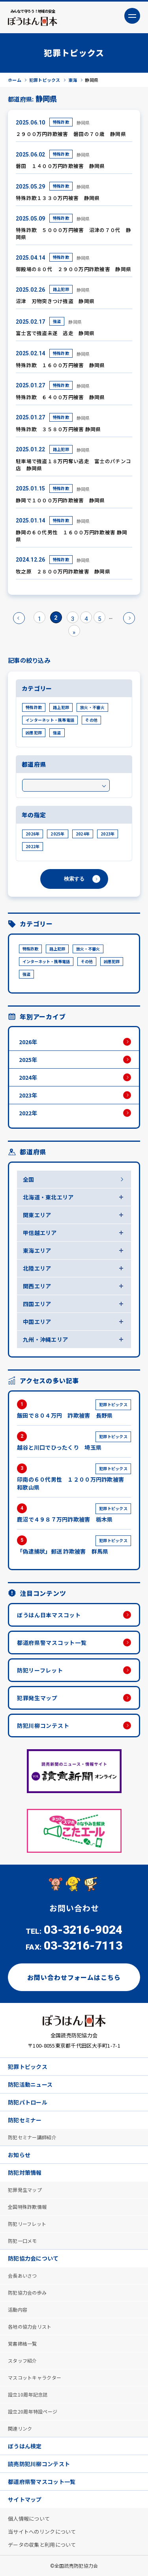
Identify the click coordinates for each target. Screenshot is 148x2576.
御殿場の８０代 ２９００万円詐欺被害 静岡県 (73, 269)
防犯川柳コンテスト (43, 1725)
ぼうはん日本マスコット (49, 1615)
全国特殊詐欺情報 (27, 2206)
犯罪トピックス (27, 2067)
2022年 (32, 846)
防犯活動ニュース (30, 2084)
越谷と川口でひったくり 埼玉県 (74, 1441)
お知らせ (19, 2155)
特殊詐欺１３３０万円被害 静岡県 (57, 198)
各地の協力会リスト (30, 2326)
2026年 (32, 834)
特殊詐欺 (61, 122)
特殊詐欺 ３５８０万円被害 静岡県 (58, 429)
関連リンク (20, 2428)
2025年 (57, 834)
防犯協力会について (33, 2258)
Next (132, 1831)
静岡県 (83, 123)
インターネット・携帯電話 (50, 720)
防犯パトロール (27, 2102)
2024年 (83, 834)
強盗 (57, 321)
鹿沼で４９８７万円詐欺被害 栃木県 (74, 1513)
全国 (28, 1179)
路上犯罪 (61, 289)
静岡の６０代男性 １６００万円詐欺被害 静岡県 (71, 535)
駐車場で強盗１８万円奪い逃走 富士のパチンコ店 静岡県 (73, 464)
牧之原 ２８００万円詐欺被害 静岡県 (63, 571)
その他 (91, 720)
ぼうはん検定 (25, 2446)
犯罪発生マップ (37, 1698)
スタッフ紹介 (22, 2360)
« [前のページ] (19, 618)
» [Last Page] (74, 632)
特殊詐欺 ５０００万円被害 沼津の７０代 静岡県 (73, 233)
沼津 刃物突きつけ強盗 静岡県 (55, 301)
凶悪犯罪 (34, 732)
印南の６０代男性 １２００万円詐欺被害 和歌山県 (74, 1477)
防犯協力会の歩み (27, 2292)
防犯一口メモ (22, 2240)
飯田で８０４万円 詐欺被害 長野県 (74, 1409)
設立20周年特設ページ (32, 2411)
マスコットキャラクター (34, 2377)
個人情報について (29, 2518)
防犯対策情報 (25, 2172)
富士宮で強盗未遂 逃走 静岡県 (55, 333)
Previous (16, 1831)
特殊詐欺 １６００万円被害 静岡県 (60, 365)
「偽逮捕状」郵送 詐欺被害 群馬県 (74, 1545)
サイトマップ (25, 2499)
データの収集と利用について (42, 2544)
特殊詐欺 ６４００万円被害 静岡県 (60, 397)
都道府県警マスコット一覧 (51, 1642)
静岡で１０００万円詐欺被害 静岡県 (60, 500)
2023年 (107, 834)
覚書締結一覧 (22, 2343)
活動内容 (17, 2309)
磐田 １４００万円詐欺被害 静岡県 (60, 166)
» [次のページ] (129, 618)
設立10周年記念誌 (28, 2394)
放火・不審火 (92, 707)
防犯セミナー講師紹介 (32, 2137)
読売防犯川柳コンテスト (39, 2464)
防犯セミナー (25, 2120)
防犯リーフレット (40, 1670)
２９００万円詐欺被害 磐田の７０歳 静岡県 (71, 134)
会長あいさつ (22, 2275)
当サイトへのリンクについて (42, 2531)
